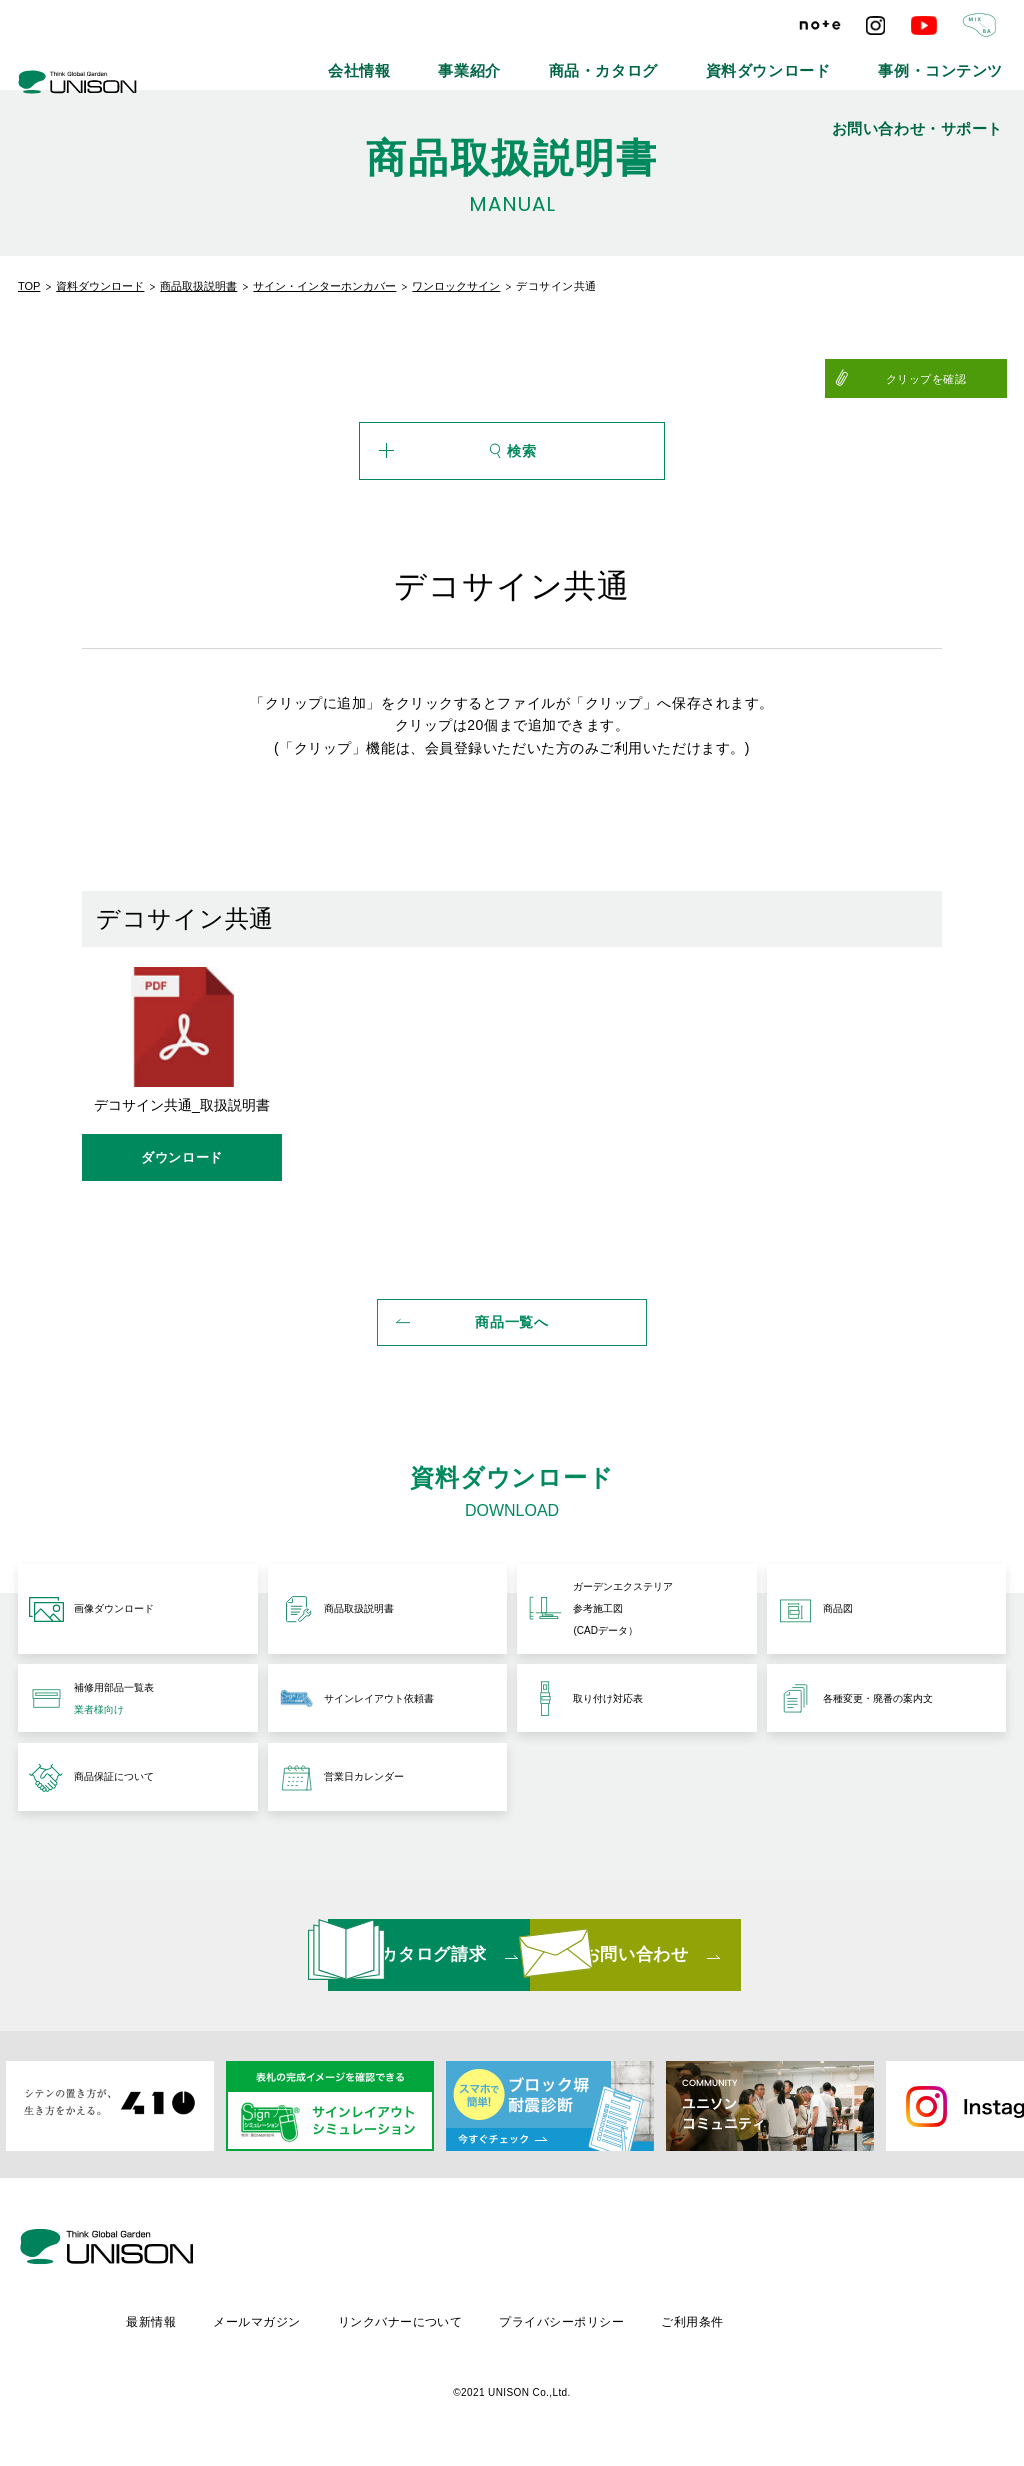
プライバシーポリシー (735, 2323)
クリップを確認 (957, 379)
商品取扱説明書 (198, 286)
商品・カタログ (531, 60)
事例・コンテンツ (793, 60)
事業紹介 (426, 60)
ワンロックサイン (456, 286)
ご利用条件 (869, 2323)
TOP (29, 286)
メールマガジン (424, 2323)
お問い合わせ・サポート (943, 60)
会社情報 (338, 60)
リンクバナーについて (570, 2323)
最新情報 (316, 2323)
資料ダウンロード (659, 60)
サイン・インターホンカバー (324, 286)
